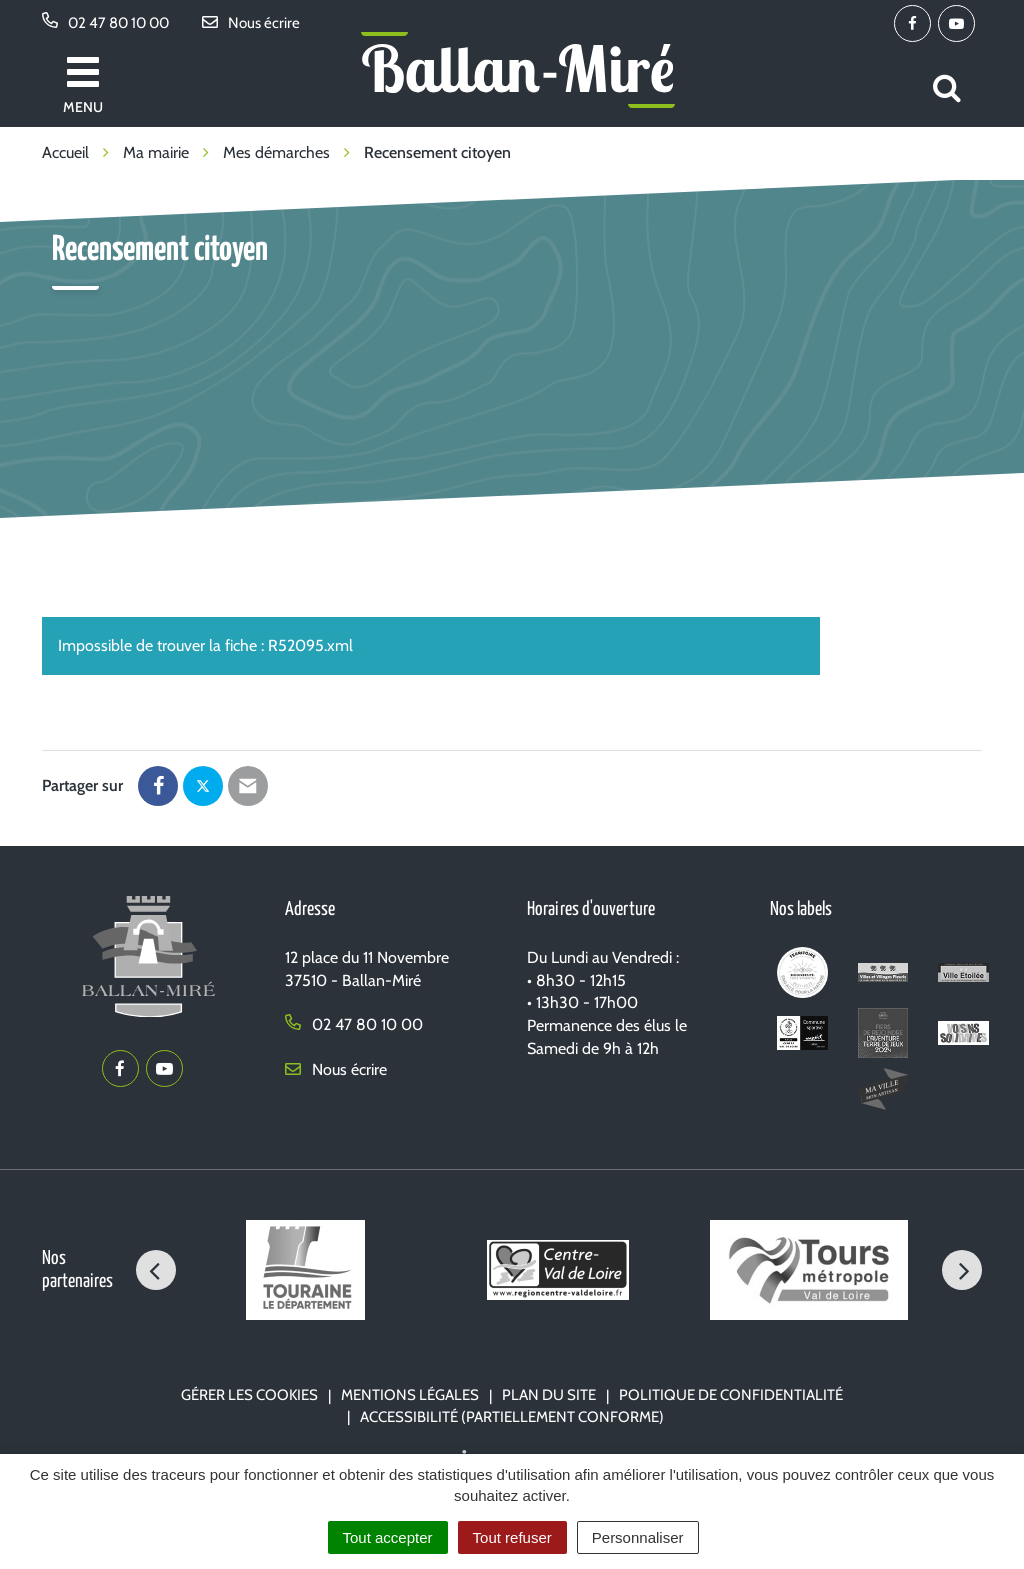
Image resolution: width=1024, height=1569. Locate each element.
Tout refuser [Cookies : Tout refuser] (512, 1537)
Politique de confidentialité (731, 1395)
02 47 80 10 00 (354, 1024)
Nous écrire (336, 1069)
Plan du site (549, 1395)
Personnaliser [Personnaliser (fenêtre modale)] (638, 1537)
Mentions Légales (410, 1395)
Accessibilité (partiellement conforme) (512, 1417)
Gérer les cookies (249, 1395)
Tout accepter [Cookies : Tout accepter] (388, 1537)
